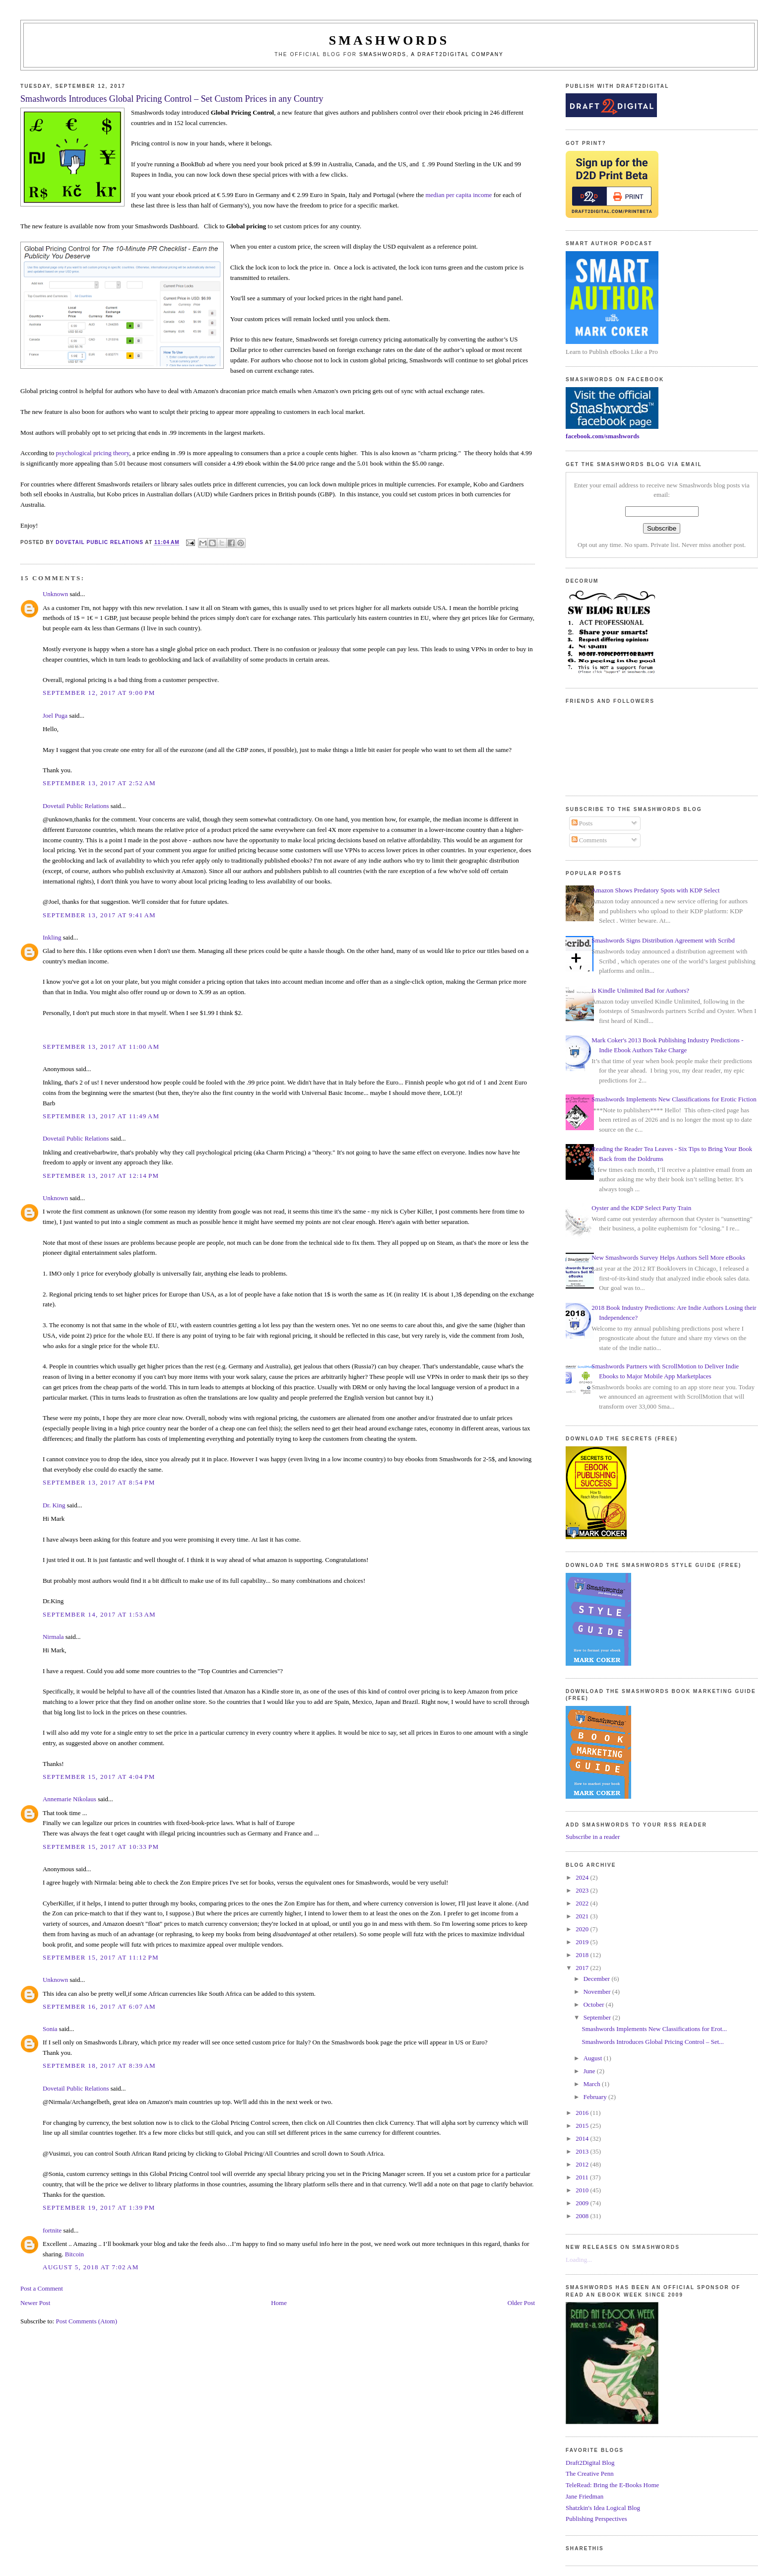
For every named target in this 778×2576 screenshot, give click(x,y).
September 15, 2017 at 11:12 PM (101, 1957)
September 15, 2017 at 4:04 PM (99, 1776)
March (593, 2084)
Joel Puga (55, 715)
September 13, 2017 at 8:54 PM (99, 1482)
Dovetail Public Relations (76, 806)
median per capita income (458, 195)
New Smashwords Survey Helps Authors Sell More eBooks (668, 1257)
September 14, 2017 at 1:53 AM (99, 1614)
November (598, 1991)
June (590, 2071)
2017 (583, 1967)
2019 (583, 1942)
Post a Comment (41, 2288)
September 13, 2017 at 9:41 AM (99, 915)
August (594, 2058)
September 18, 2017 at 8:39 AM (99, 2065)
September (598, 2017)
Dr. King (54, 1505)
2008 (583, 2216)
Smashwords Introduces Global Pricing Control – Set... (653, 2041)
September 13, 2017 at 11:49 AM (101, 1116)
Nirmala (53, 1636)
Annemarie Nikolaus (69, 1799)
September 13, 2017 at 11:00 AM (101, 1046)
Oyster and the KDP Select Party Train (641, 1208)
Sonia (50, 2029)
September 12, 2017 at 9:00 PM (99, 692)
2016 (583, 2112)
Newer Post (35, 2302)
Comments (589, 840)
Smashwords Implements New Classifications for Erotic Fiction (673, 1099)
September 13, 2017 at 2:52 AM (99, 783)
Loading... (579, 2259)
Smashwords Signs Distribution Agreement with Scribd (663, 940)
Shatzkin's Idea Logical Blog (603, 2507)
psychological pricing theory (92, 453)
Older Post (521, 2302)
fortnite (52, 2230)
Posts (582, 823)
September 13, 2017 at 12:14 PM (101, 1175)
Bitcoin (74, 2254)
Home (279, 2302)
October (595, 2004)
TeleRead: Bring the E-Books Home (612, 2485)
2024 (583, 1877)
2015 (583, 2125)
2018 (583, 1955)
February (596, 2097)
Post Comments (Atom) (86, 2321)
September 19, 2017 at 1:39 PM (99, 2207)
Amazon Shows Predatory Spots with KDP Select (655, 890)
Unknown (55, 594)
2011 (583, 2177)
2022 (583, 1903)
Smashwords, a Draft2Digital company (431, 54)
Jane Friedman (584, 2496)
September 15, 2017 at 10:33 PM (101, 1846)
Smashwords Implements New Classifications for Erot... (654, 2029)
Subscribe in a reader (593, 1836)
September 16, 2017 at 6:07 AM (99, 2006)
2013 (583, 2151)
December (598, 1978)
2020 (583, 1929)
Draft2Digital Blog (590, 2462)
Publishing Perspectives (596, 2518)
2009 (583, 2203)
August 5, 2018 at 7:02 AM (91, 2267)
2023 (583, 1890)
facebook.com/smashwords (602, 436)
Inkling (52, 937)
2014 (583, 2138)
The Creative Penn (590, 2473)
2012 (583, 2164)
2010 (583, 2190)
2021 (583, 1916)
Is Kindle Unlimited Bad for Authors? (640, 990)
